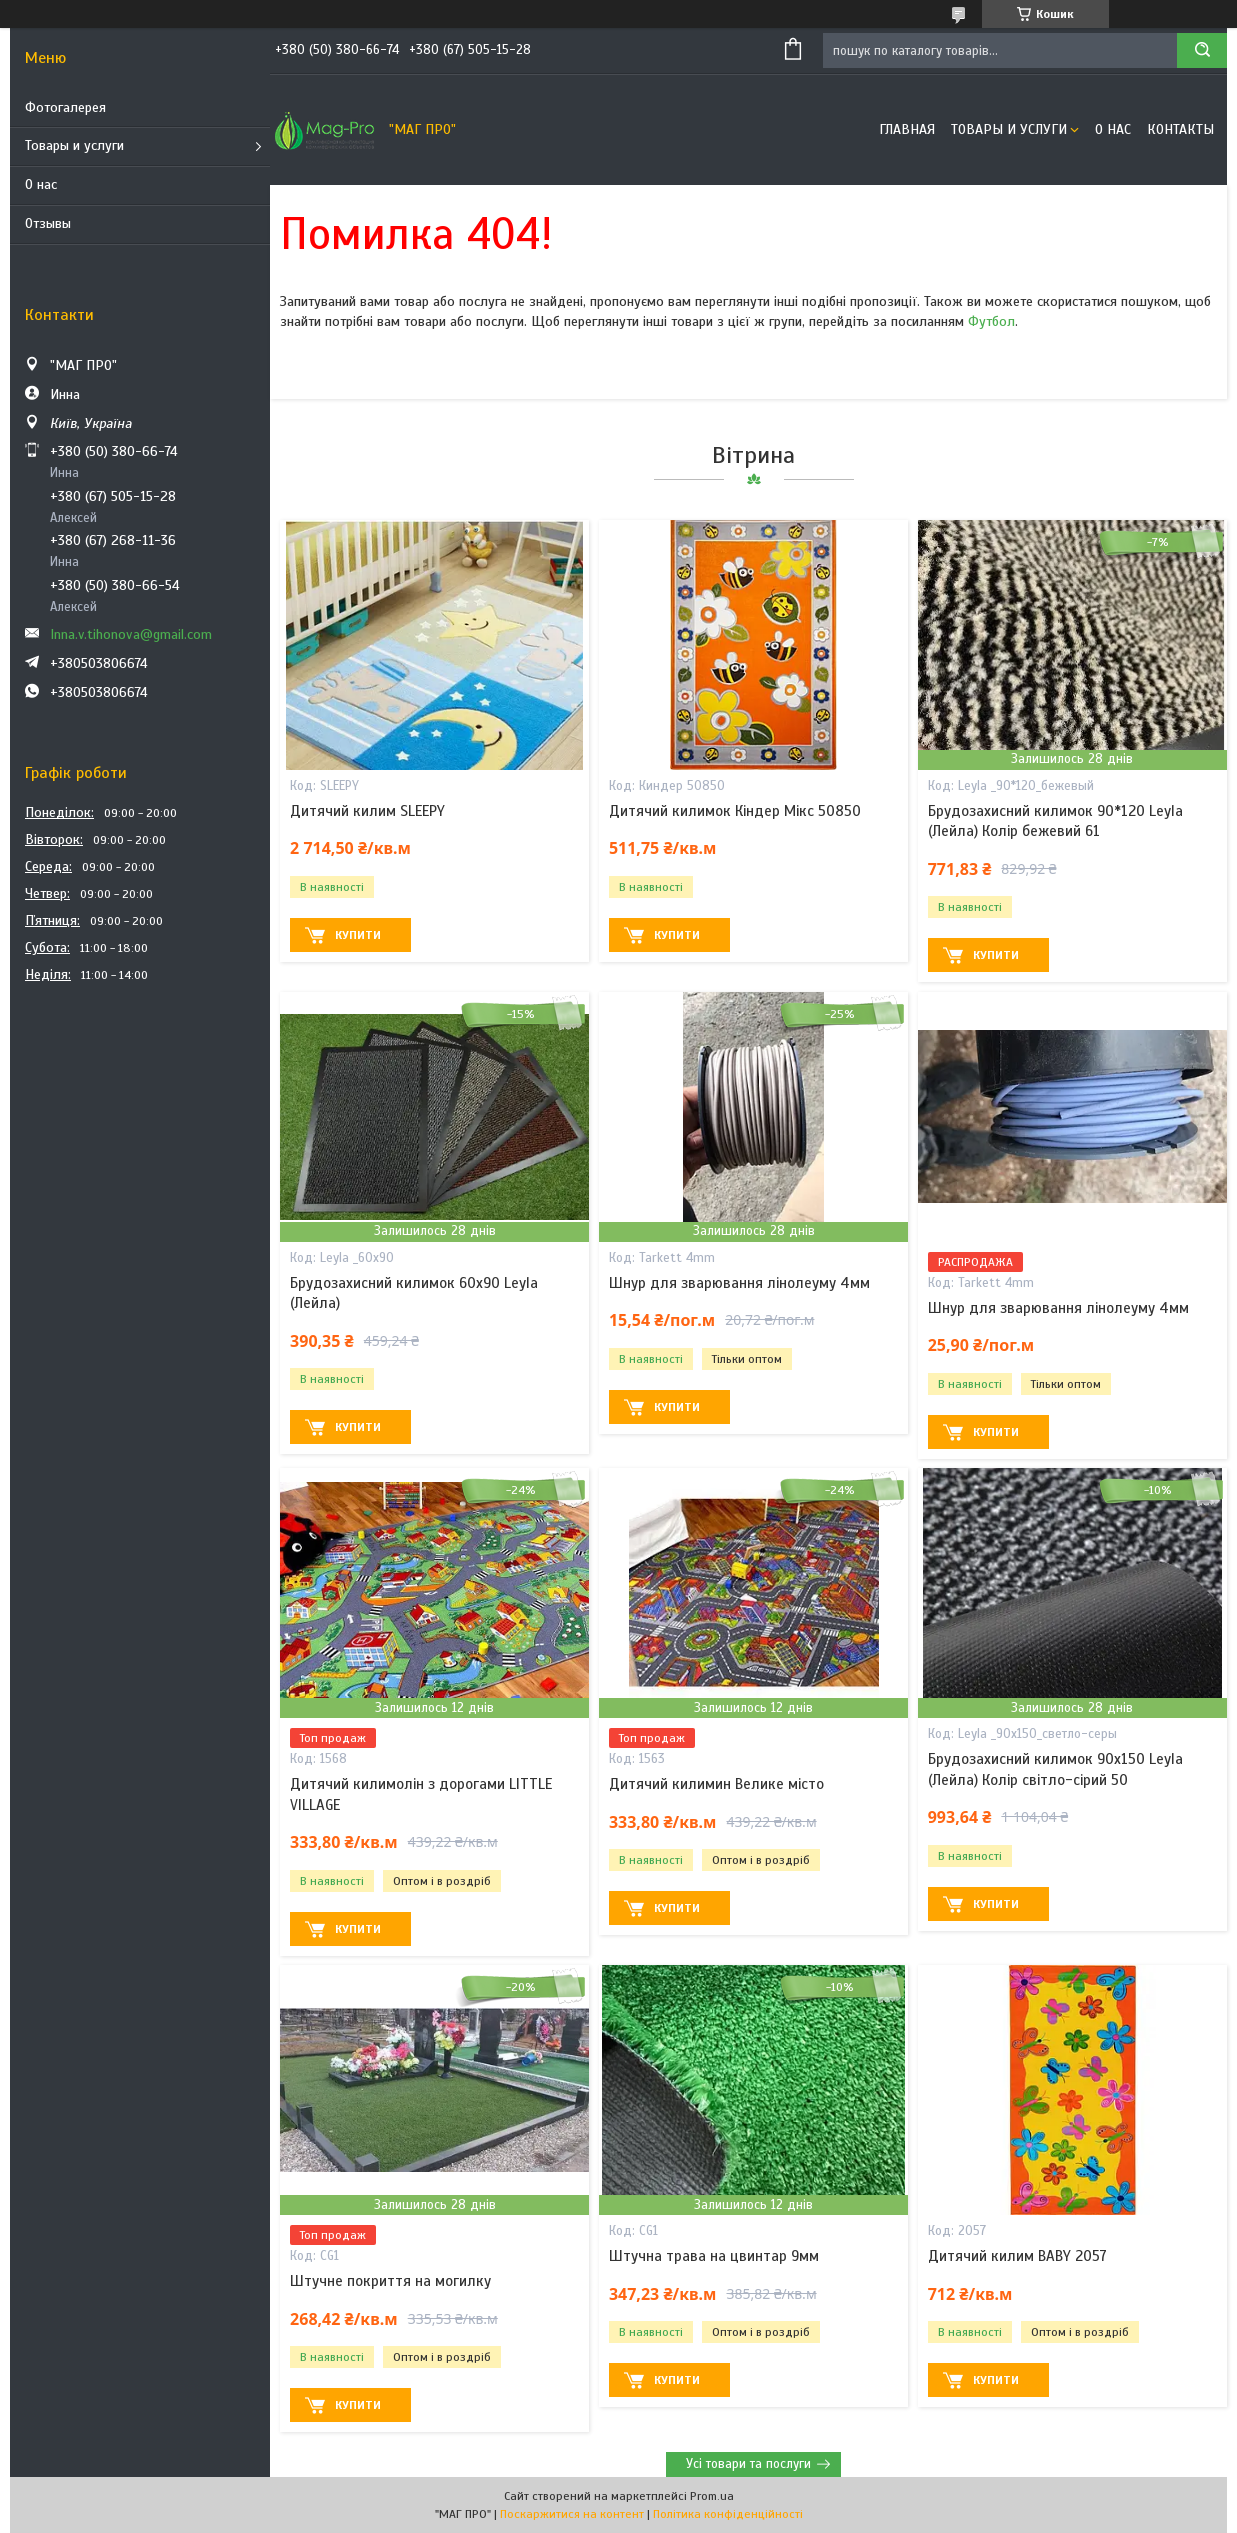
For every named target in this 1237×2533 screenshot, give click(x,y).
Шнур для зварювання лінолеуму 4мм (739, 1283)
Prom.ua (712, 2496)
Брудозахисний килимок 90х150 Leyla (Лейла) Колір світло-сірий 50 (1055, 1769)
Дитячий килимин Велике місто (716, 1784)
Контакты (1180, 129)
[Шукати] (1202, 50)
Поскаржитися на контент (572, 2514)
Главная (907, 129)
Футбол (991, 321)
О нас (41, 184)
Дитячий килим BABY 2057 (1017, 2256)
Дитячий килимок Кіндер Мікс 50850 (735, 811)
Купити (358, 935)
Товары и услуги (74, 145)
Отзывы (48, 223)
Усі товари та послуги (748, 2464)
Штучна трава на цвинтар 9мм (714, 2256)
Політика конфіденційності (728, 2514)
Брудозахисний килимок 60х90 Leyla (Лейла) (414, 1293)
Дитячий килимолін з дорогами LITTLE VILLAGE (421, 1794)
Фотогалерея (65, 107)
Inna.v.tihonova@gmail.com (131, 634)
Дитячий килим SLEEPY (367, 811)
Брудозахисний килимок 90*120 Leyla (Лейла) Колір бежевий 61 (1055, 821)
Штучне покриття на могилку (390, 2281)
